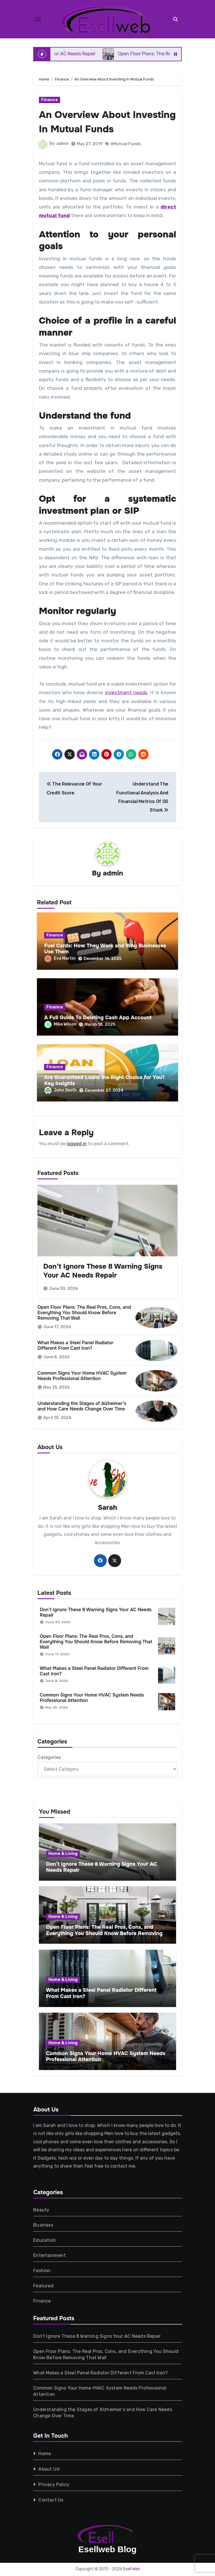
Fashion (41, 2270)
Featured (43, 2285)
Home (44, 2453)
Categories (49, 1757)
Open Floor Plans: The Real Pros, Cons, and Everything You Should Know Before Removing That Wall (84, 1312)
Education (44, 2240)
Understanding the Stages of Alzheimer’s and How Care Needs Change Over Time (82, 1406)
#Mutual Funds (126, 143)
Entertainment (49, 2255)
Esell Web (131, 2569)
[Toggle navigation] (37, 19)
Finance (49, 99)
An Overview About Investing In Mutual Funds (106, 121)
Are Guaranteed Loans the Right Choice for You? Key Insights (104, 1080)
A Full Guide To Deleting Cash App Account (97, 1018)
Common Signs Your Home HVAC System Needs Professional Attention (82, 1376)
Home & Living (63, 1853)
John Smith (60, 1090)
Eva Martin (60, 958)
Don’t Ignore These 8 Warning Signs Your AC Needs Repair (102, 1271)
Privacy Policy (53, 2484)
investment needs (126, 692)
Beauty (41, 2210)
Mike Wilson (60, 1024)
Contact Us (50, 2500)
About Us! (49, 2469)
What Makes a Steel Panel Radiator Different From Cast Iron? (75, 1345)
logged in (77, 1144)
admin (62, 143)
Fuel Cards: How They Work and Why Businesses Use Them (105, 948)
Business (43, 2225)
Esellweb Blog (107, 2549)
